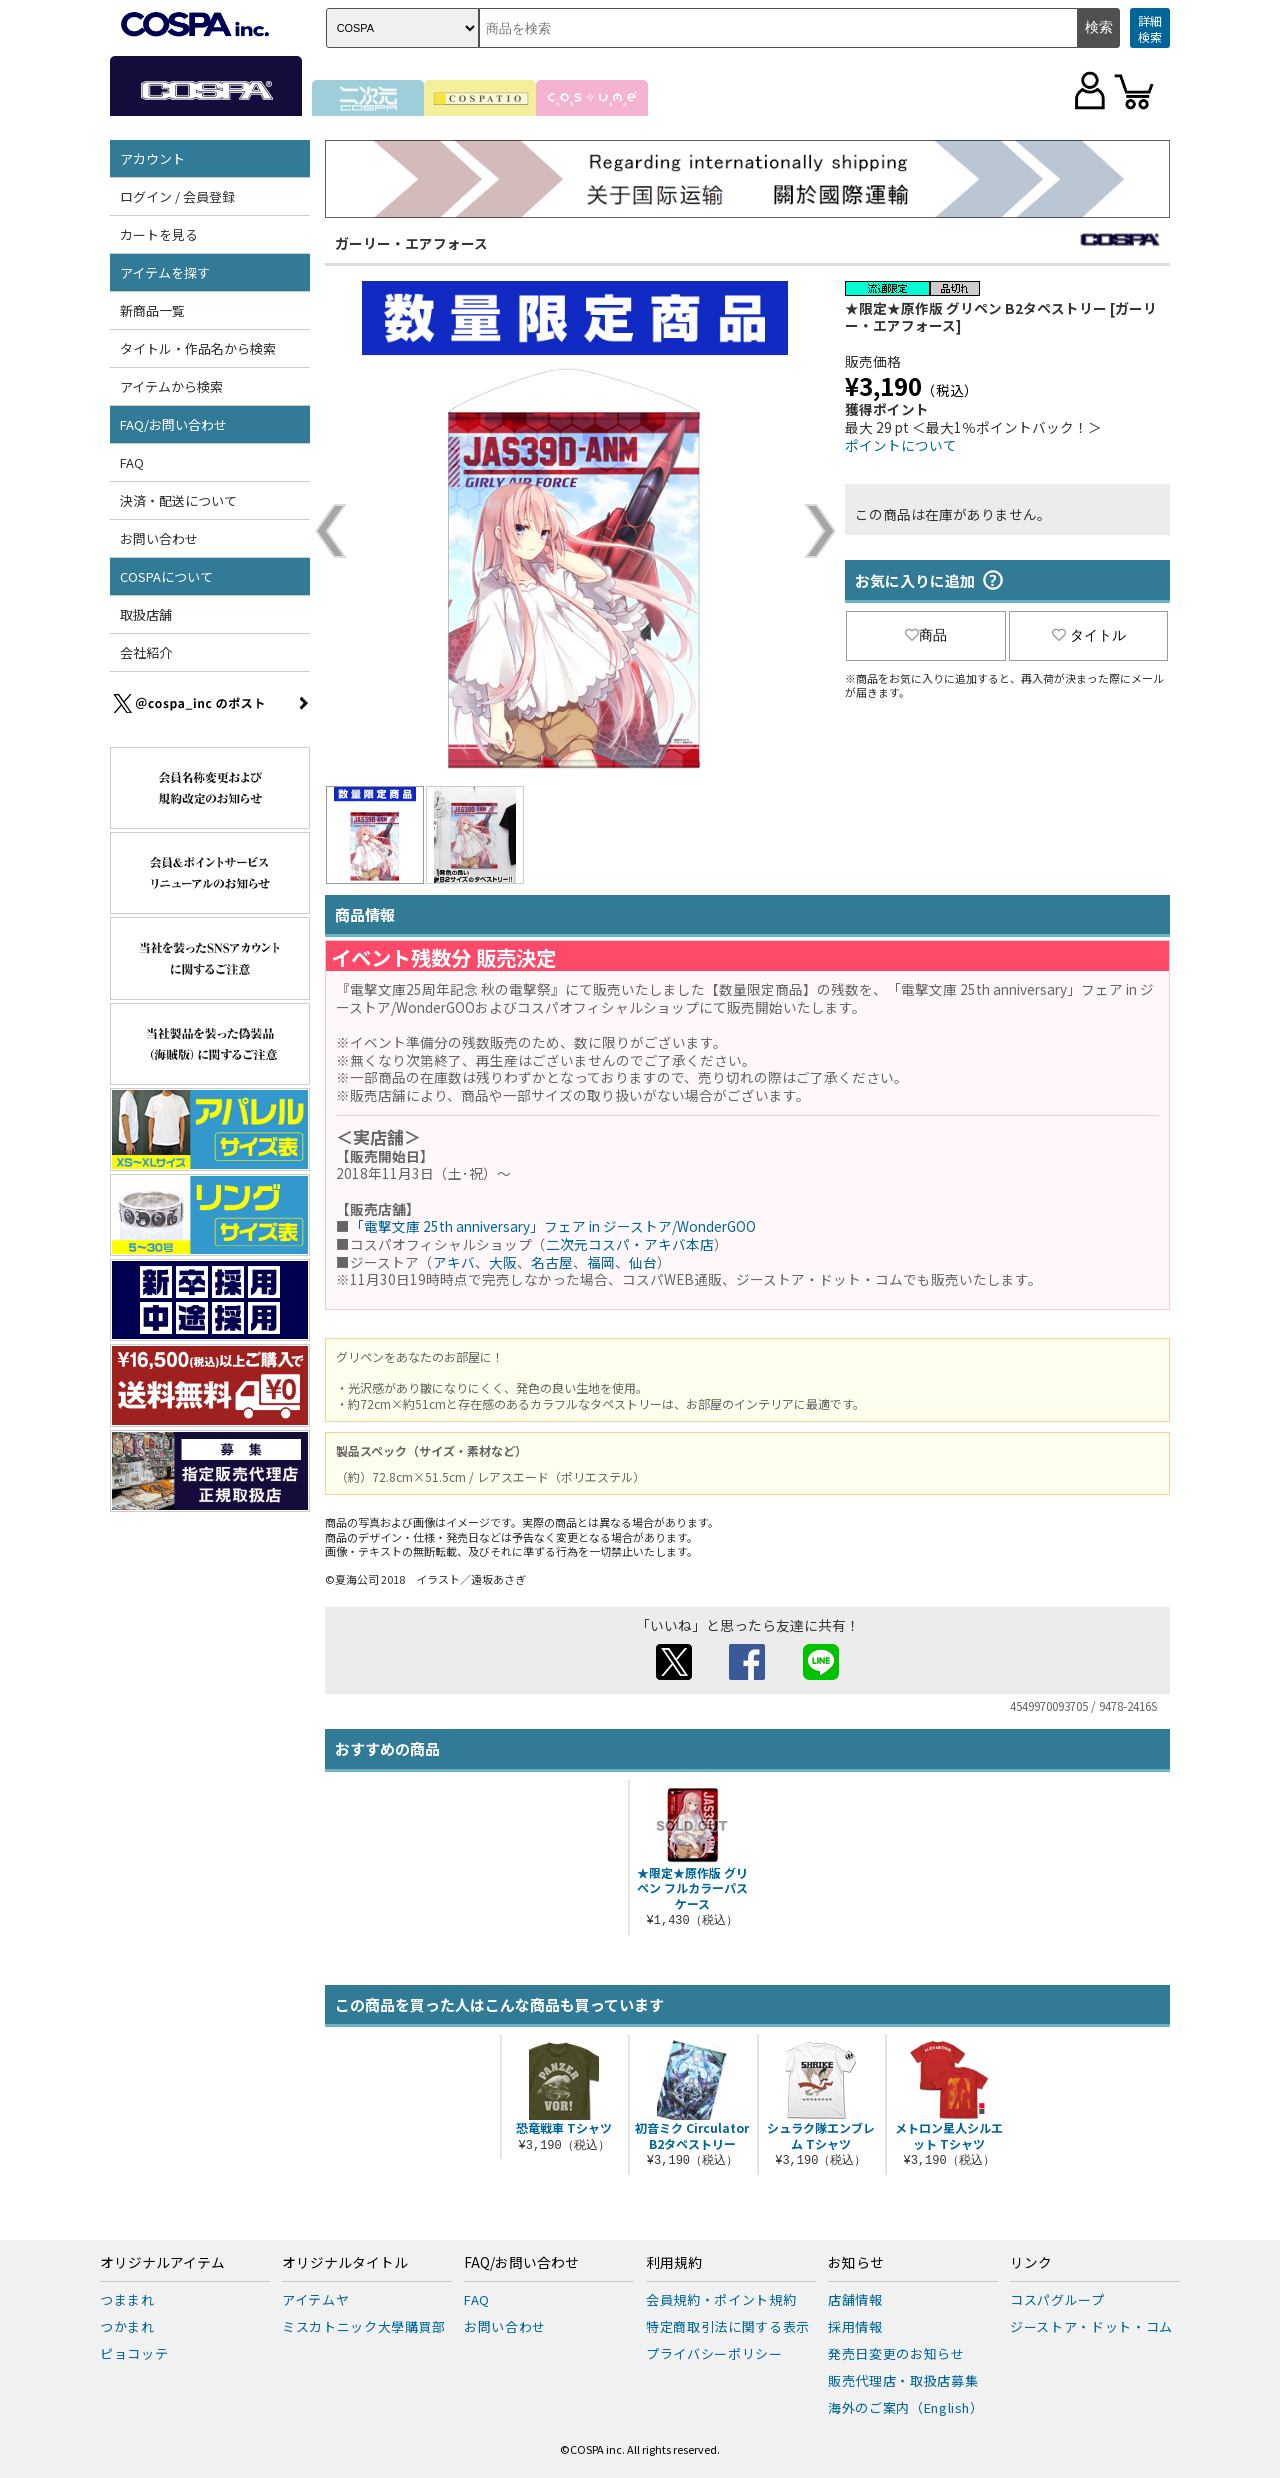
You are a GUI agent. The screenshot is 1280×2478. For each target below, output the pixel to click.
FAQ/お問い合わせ (173, 424)
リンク (1031, 2263)
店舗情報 (855, 2299)
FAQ (132, 462)
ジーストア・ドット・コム (1091, 2326)
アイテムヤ (315, 2299)
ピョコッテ (134, 2353)
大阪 (503, 1262)
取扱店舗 (146, 614)
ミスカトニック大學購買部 (364, 2326)
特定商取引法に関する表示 (728, 2326)
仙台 (643, 1262)
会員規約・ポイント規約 (721, 2299)
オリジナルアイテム (162, 2263)
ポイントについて (901, 445)
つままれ (127, 2299)
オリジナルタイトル (345, 2263)
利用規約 (674, 2263)
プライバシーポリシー (714, 2353)
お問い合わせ (159, 538)
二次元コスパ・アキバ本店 (630, 1244)
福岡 (601, 1262)
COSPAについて (166, 576)
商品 (926, 635)
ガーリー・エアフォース (411, 243)
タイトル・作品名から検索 (198, 348)
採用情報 (855, 2326)
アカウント (152, 158)
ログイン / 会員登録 (177, 196)
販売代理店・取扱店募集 (903, 2380)
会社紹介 (146, 652)
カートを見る (159, 234)
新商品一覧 (152, 310)
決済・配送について (178, 500)
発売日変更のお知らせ (896, 2353)
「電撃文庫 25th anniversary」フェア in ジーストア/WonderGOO (553, 1226)
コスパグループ (1057, 2299)
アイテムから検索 (171, 386)
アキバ (454, 1262)
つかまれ (127, 2326)
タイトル (1089, 635)
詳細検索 (1150, 28)
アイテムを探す (165, 272)
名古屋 (552, 1262)
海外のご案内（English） (906, 2407)
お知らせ (856, 2263)
